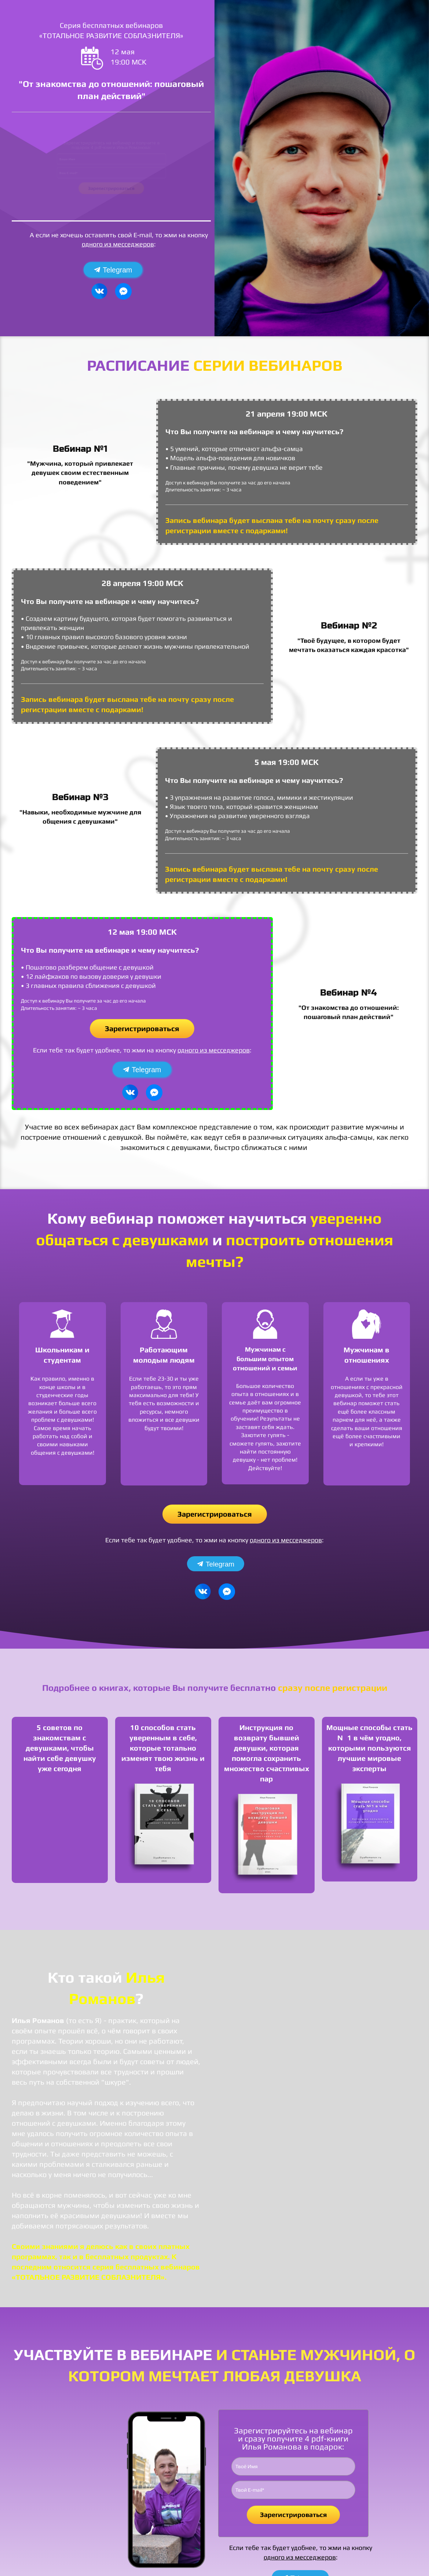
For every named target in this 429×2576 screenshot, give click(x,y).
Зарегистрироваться (111, 200)
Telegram (113, 270)
